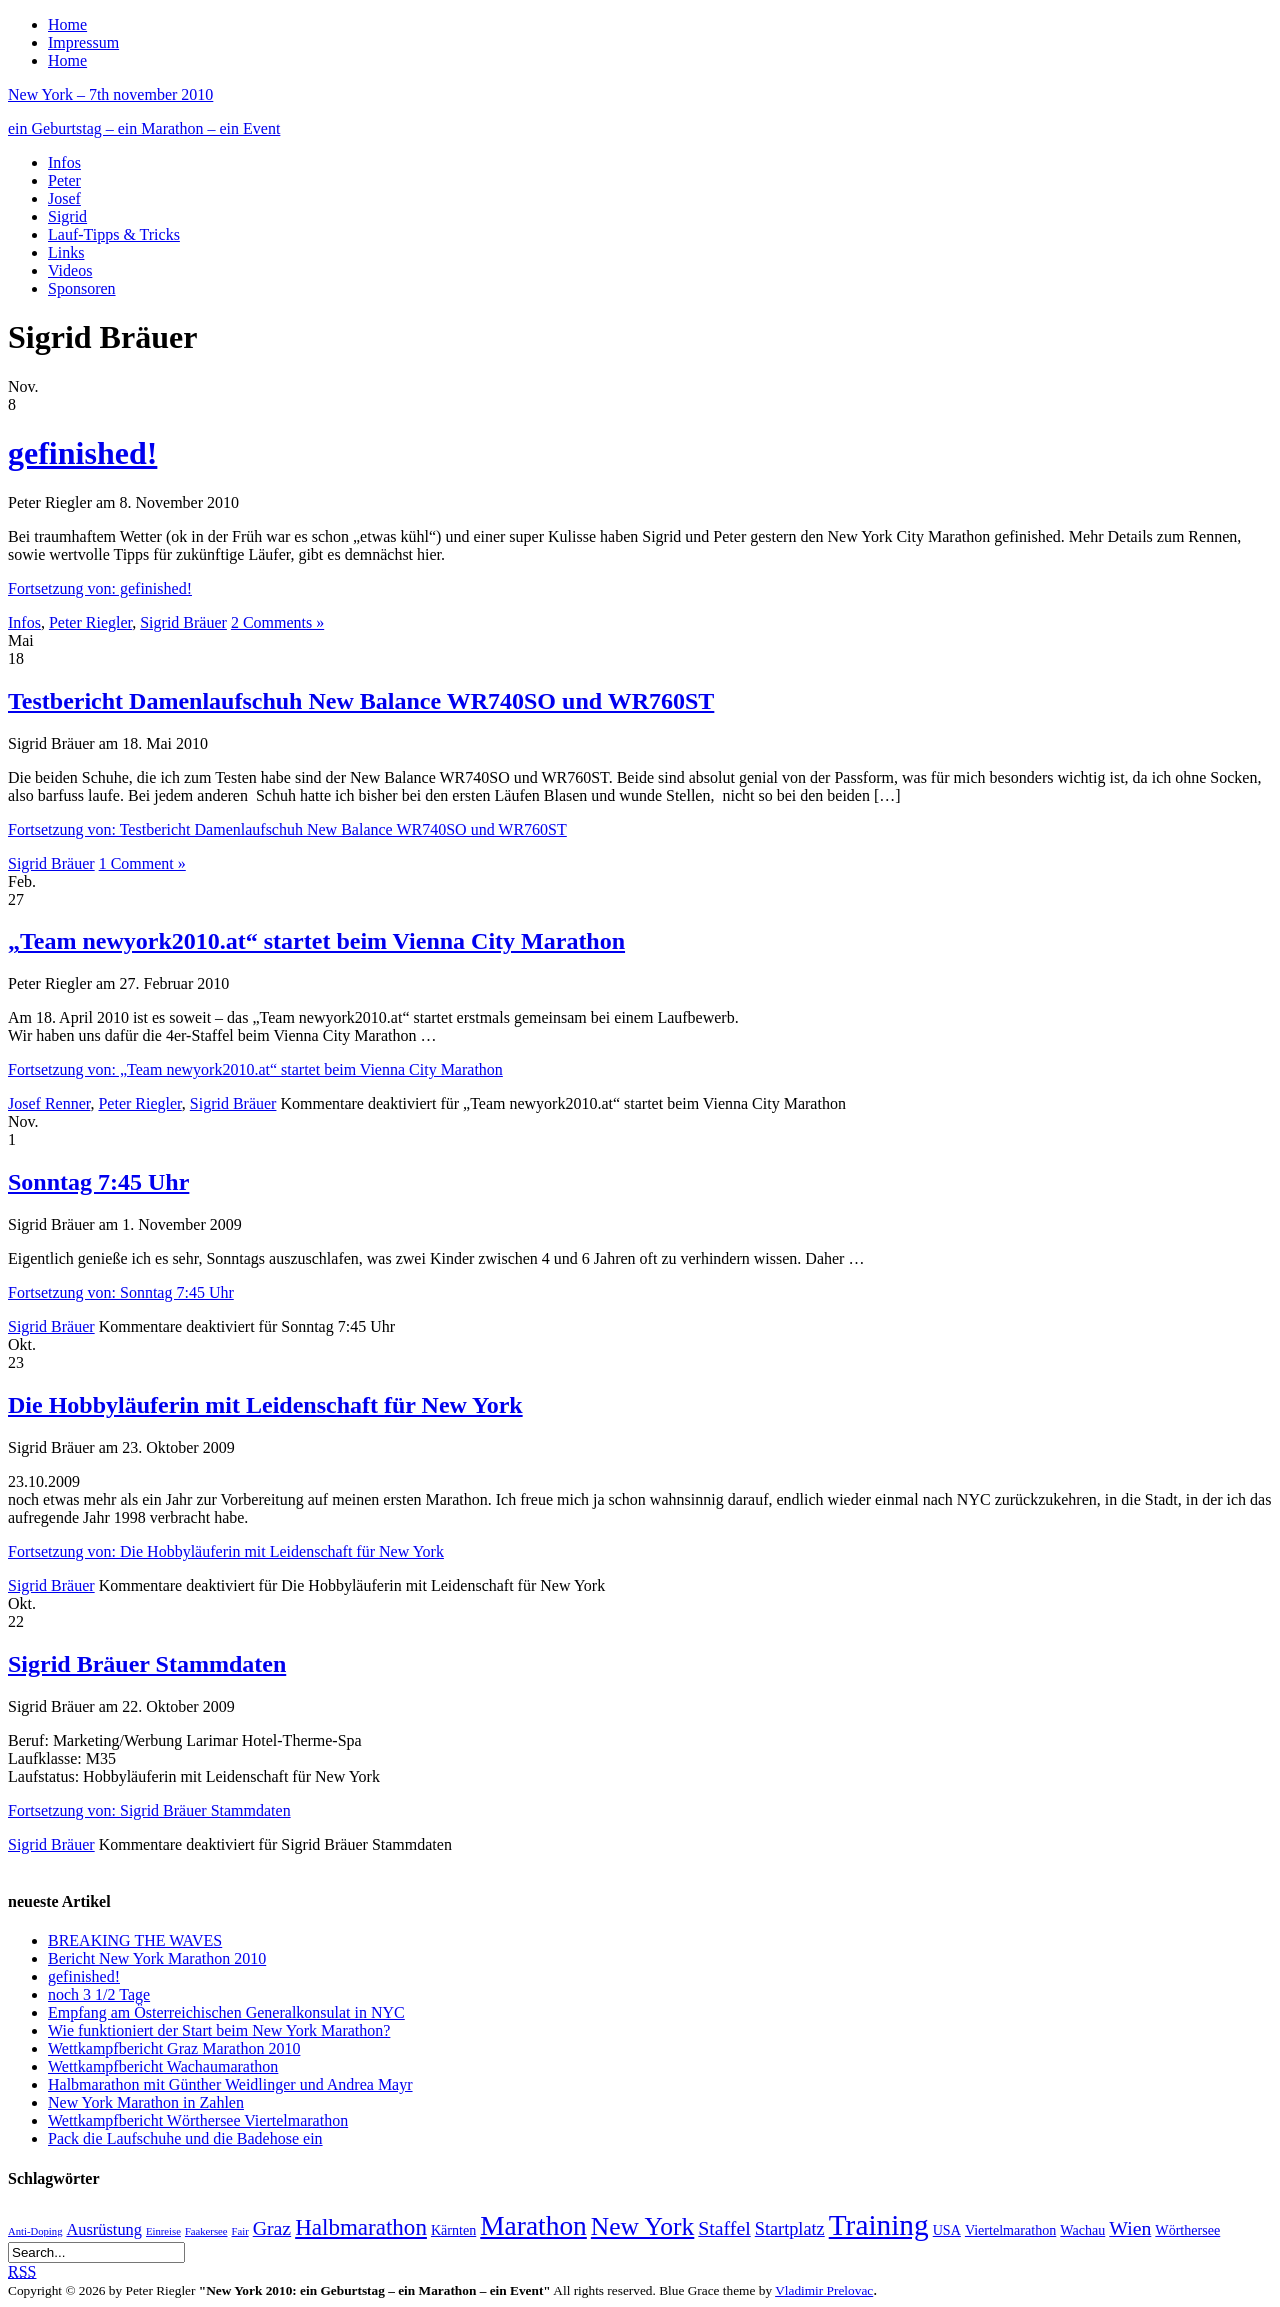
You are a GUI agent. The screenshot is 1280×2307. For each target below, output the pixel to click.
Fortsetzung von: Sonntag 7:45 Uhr (121, 1292)
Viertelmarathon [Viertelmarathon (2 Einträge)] (1010, 2230)
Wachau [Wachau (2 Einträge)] (1082, 2230)
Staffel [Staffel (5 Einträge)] (724, 2228)
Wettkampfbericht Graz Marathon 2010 (174, 2048)
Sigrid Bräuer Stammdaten (147, 1664)
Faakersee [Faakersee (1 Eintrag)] (206, 2231)
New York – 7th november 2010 (110, 94)
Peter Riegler (90, 622)
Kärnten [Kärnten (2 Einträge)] (453, 2230)
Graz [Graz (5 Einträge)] (272, 2228)
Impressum (83, 42)
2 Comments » (277, 622)
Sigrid (67, 216)
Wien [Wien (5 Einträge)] (1130, 2228)
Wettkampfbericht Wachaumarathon (163, 2066)
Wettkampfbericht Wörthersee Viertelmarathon (198, 2120)
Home (67, 24)
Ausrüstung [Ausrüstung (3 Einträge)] (104, 2229)
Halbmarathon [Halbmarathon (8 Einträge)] (361, 2227)
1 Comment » (142, 863)
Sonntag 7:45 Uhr (98, 1182)
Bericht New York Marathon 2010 (157, 1958)
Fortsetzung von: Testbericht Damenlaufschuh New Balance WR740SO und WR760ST (287, 829)
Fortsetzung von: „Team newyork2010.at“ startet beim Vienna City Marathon (255, 1069)
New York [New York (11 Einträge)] (643, 2226)
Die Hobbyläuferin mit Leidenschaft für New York (265, 1405)
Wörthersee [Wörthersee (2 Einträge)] (1187, 2230)
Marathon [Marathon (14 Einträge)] (533, 2226)
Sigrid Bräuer (183, 622)
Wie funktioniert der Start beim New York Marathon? (219, 2030)
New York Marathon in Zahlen (146, 2102)
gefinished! (82, 453)
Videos (70, 270)
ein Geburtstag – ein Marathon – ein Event (144, 128)
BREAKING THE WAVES (135, 1940)
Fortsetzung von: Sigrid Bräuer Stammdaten (149, 1810)
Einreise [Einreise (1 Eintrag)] (163, 2231)
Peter (64, 180)
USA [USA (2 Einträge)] (947, 2230)
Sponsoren (82, 288)
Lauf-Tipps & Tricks (114, 234)
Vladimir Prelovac (824, 2290)
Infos (64, 162)
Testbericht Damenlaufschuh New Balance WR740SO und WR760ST (361, 701)
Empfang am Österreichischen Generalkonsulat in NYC (226, 2012)
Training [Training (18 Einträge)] (879, 2225)
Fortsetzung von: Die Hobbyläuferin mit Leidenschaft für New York (226, 1551)
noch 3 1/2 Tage (99, 1994)
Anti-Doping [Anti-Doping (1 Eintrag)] (35, 2231)
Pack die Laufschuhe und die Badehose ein (185, 2138)
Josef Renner (49, 1103)
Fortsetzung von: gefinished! (100, 588)
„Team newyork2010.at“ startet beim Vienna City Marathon (316, 941)
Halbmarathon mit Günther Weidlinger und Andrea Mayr (230, 2084)
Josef (64, 198)
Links (66, 252)
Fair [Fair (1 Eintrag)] (240, 2231)
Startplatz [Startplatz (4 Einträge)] (790, 2229)
